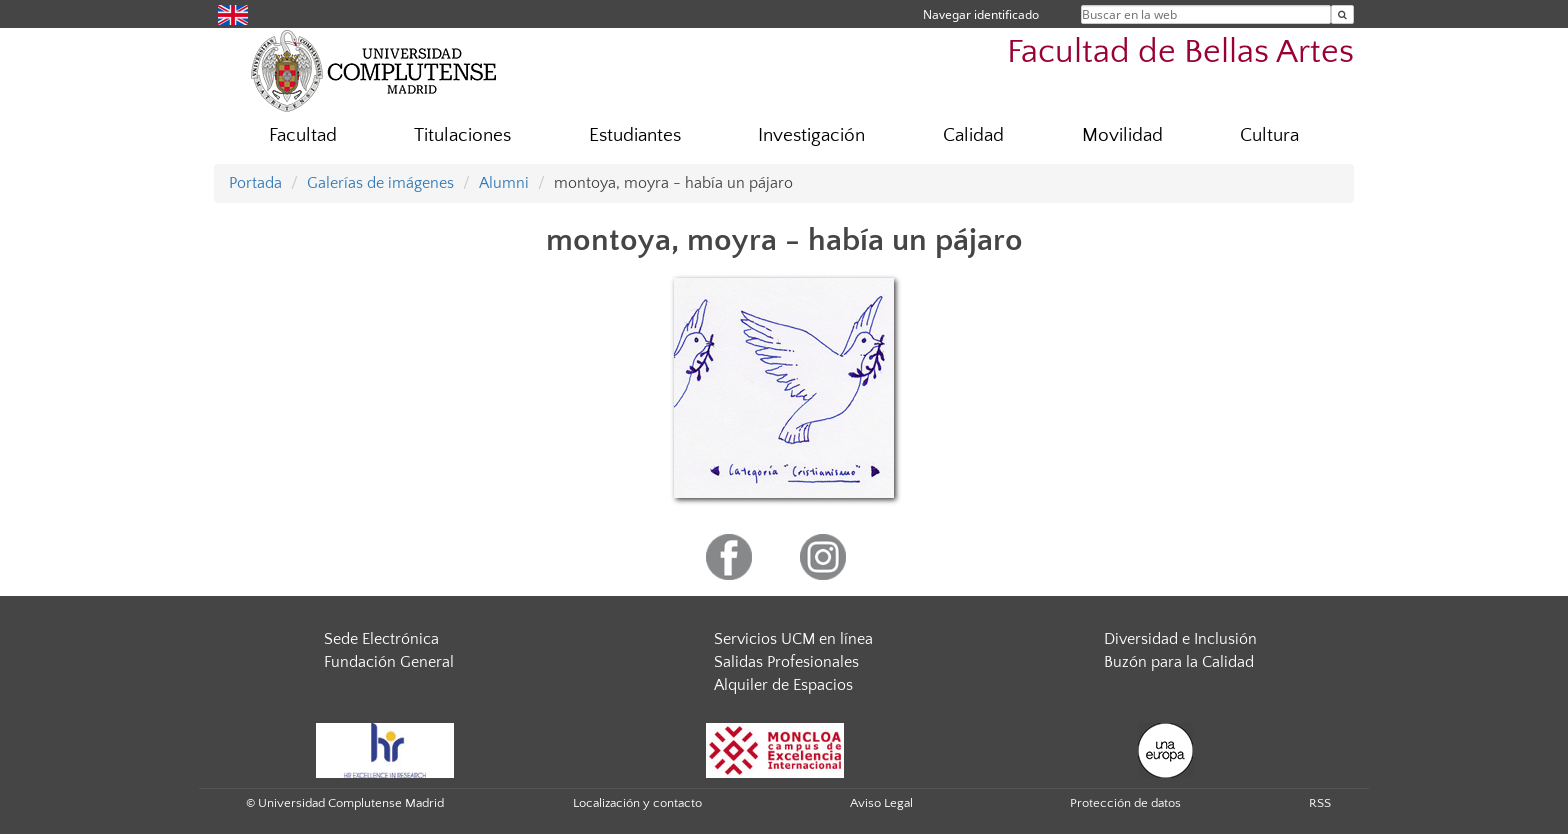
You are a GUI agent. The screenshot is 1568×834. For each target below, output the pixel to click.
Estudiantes (635, 135)
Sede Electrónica (381, 639)
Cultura (1269, 135)
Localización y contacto (637, 803)
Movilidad (1122, 135)
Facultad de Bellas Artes (1180, 52)
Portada (255, 183)
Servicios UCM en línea (793, 639)
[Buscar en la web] (1342, 14)
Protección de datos (1125, 803)
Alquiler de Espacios (783, 685)
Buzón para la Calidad (1179, 662)
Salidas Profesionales (786, 662)
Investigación (811, 135)
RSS (1320, 803)
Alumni (504, 183)
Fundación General (389, 662)
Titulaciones (462, 135)
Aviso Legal (881, 803)
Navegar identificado (981, 14)
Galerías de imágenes (380, 183)
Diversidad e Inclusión (1180, 639)
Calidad (973, 135)
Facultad (303, 135)
